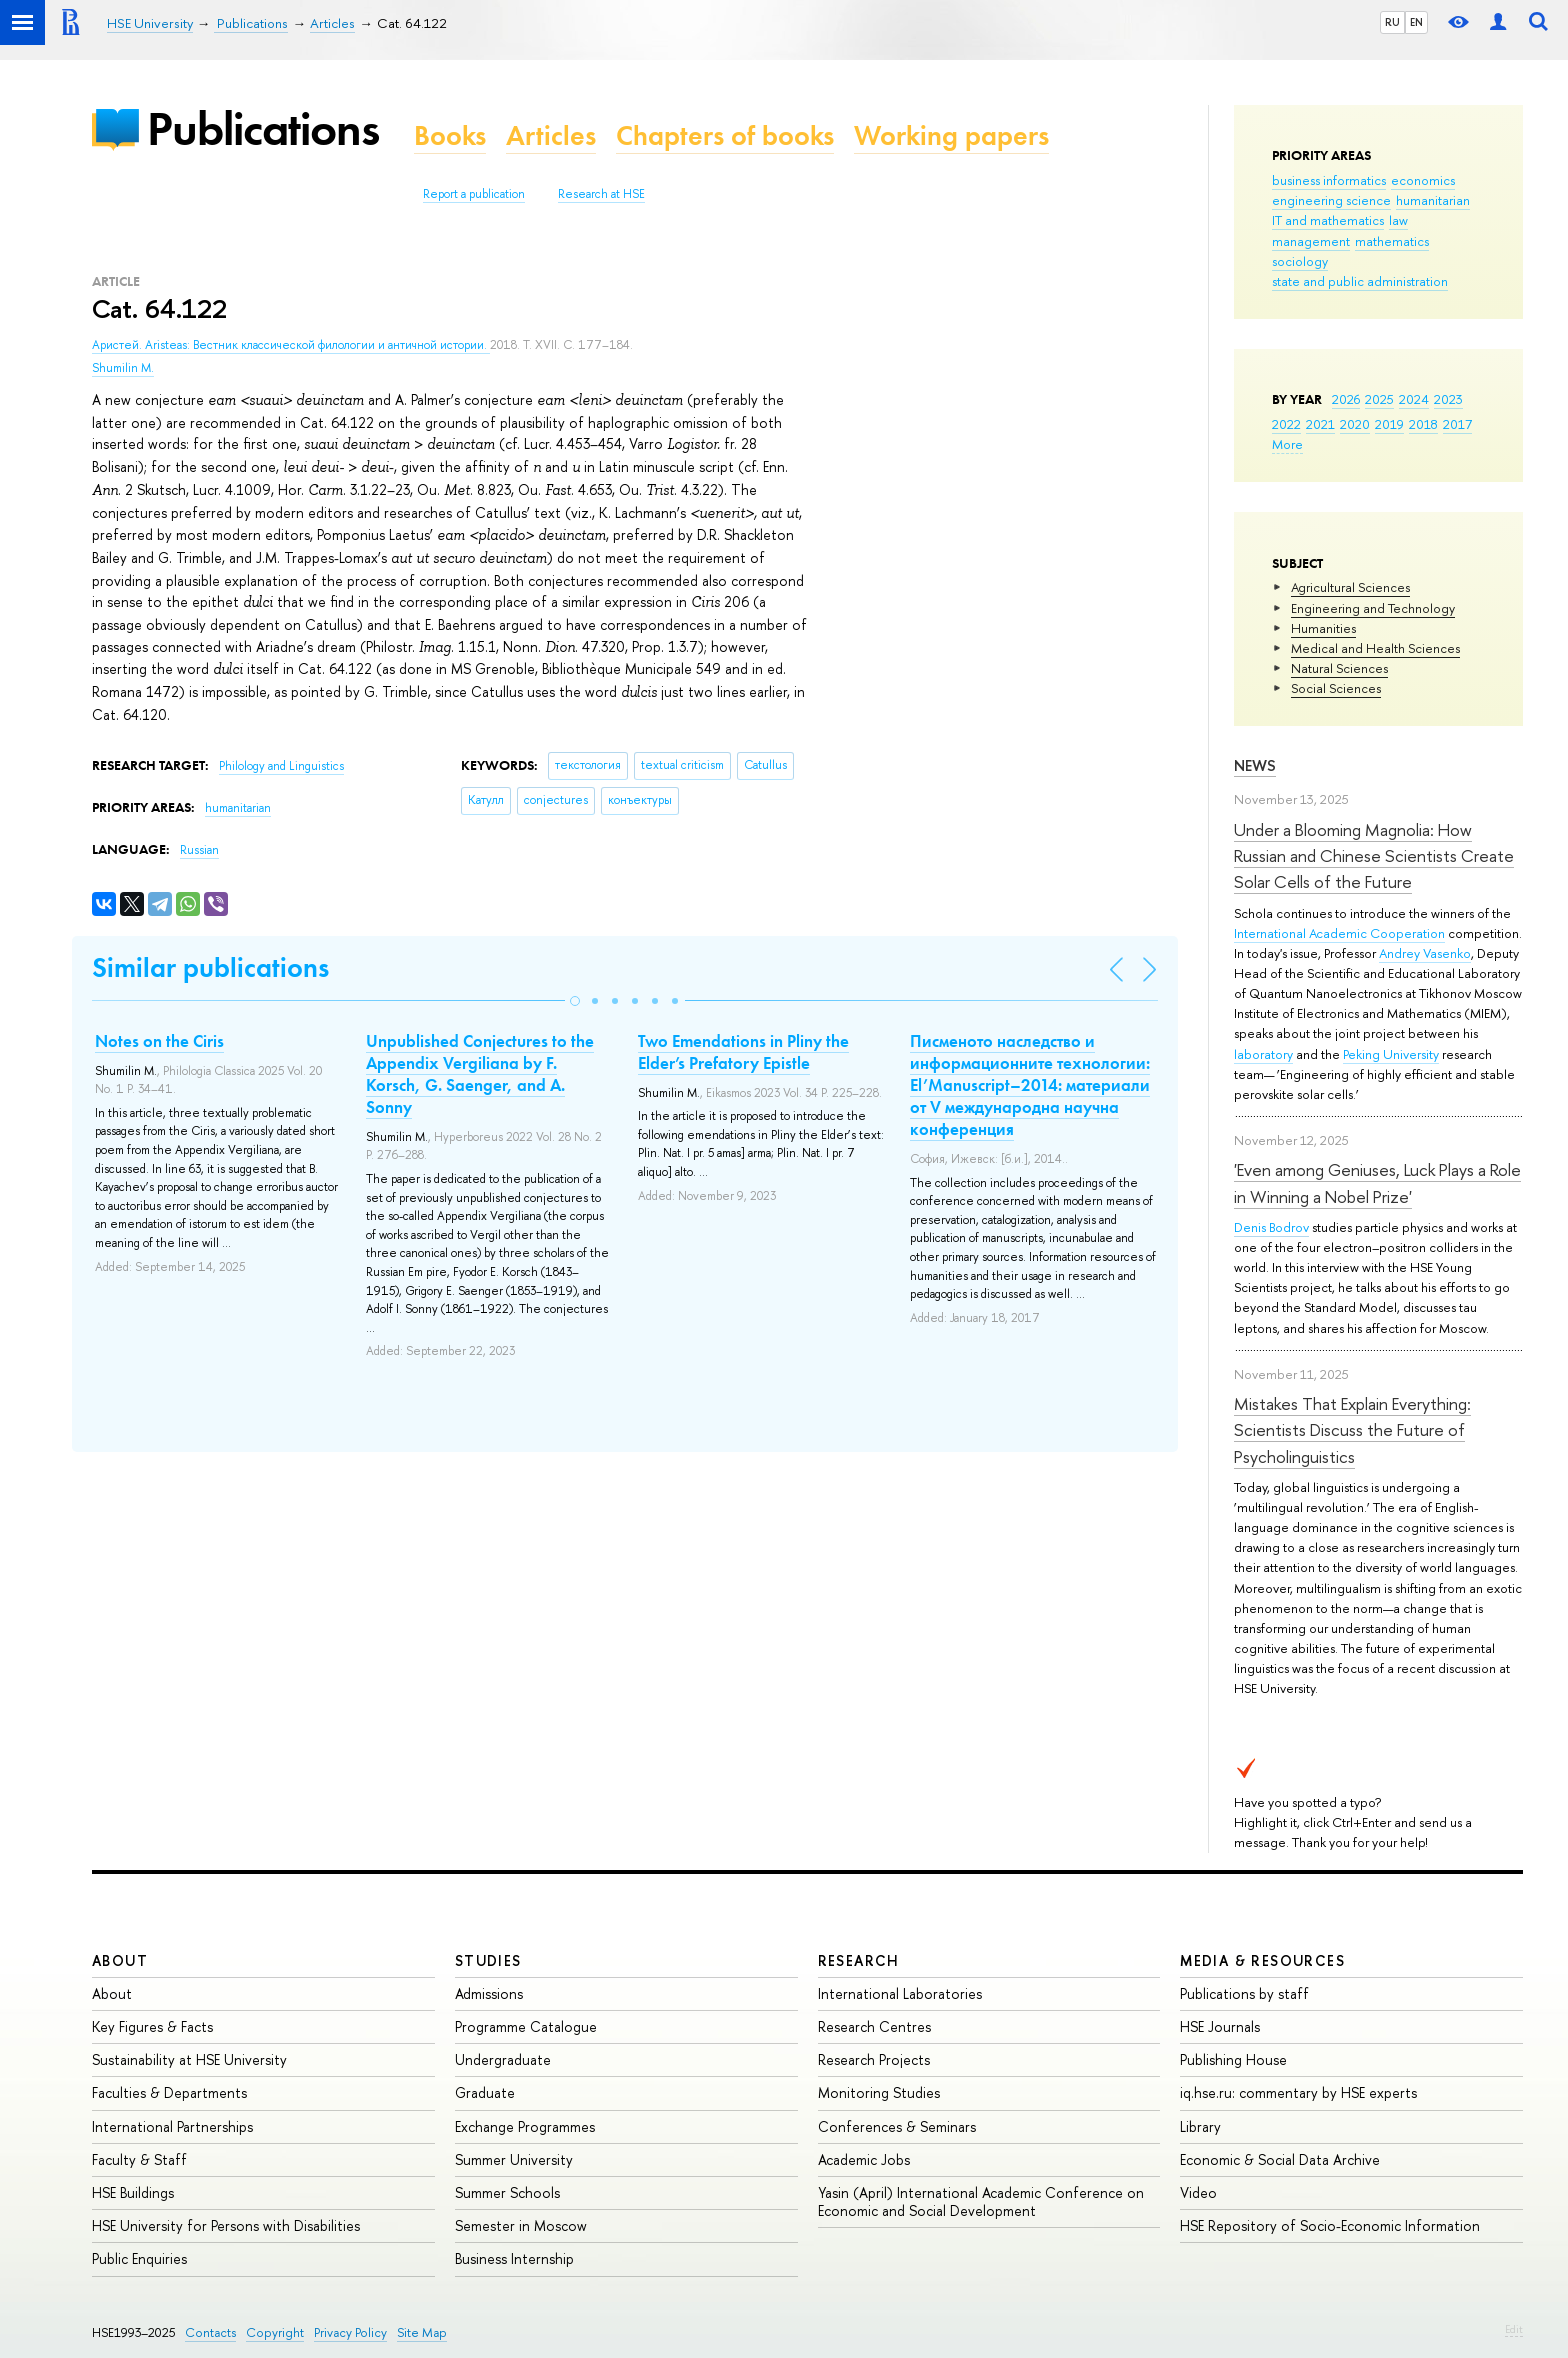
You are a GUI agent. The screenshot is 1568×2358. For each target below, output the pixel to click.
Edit (1514, 2329)
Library (1200, 2126)
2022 (1286, 424)
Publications (263, 128)
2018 (1423, 424)
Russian (199, 850)
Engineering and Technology (1373, 608)
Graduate (485, 2092)
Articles (551, 135)
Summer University (514, 2159)
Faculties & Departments (169, 2092)
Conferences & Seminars (897, 2126)
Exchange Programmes (525, 2126)
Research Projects (874, 2059)
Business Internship (514, 2258)
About (120, 1960)
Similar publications (210, 967)
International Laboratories (900, 1993)
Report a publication (474, 194)
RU (1392, 22)
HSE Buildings (133, 2192)
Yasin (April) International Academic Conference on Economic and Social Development (981, 2201)
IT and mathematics (1328, 220)
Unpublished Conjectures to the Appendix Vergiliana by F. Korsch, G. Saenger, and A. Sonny (480, 1074)
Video (1198, 2192)
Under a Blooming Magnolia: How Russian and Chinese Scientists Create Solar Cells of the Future (1374, 856)
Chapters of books (725, 135)
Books (450, 135)
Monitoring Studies (879, 2092)
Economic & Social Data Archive (1280, 2159)
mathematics (1392, 241)
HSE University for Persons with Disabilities (226, 2225)
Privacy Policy (350, 2332)
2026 (1346, 399)
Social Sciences (1336, 688)
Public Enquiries (139, 2258)
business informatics (1329, 180)
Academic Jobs (864, 2159)
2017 (1457, 424)
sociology (1300, 261)
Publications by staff (1244, 1993)
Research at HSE (601, 194)
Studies (488, 1960)
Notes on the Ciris (159, 1041)
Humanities (1323, 628)
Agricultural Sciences (1350, 587)
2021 (1320, 424)
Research (859, 1960)
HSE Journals (1220, 2026)
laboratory (1263, 1054)
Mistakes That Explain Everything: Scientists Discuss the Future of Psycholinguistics (1352, 1430)
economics (1423, 180)
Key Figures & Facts (152, 2026)
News (1255, 765)
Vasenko (1447, 953)
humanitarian (1433, 200)
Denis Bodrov (1271, 1227)
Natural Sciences (1339, 668)
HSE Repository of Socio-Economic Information (1330, 2225)
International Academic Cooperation (1339, 933)
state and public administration (1360, 281)
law (1398, 220)
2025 (1379, 399)
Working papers (951, 135)
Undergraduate (503, 2059)
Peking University (1391, 1054)
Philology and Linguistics (281, 766)
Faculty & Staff (139, 2159)
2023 (1448, 399)
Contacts (210, 2332)
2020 (1355, 424)
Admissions (489, 1993)
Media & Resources (1262, 1960)
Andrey (1401, 953)
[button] (575, 1001)
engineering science (1331, 200)
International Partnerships (172, 2126)
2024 (1414, 399)
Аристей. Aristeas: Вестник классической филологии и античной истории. (291, 345)
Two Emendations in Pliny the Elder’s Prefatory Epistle (743, 1052)
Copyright (275, 2332)
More (1287, 444)
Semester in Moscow (521, 2225)
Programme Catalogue (526, 2026)
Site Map (422, 2332)
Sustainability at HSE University (189, 2059)
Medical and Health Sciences (1375, 648)
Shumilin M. (123, 368)
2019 (1389, 424)
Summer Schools (507, 2192)
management (1311, 241)
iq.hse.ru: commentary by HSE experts (1298, 2092)
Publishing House (1233, 2059)
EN (1416, 22)
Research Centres (874, 2026)
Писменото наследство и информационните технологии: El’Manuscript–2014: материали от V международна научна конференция (1030, 1085)
